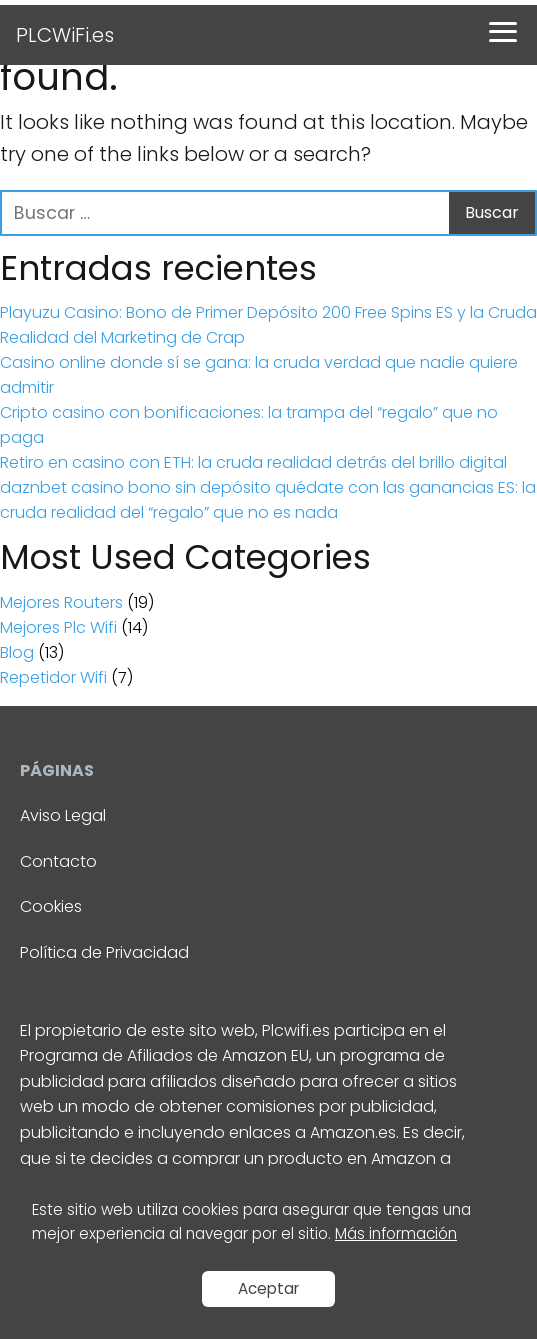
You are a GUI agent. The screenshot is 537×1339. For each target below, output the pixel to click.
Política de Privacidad (104, 952)
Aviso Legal (63, 815)
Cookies (51, 906)
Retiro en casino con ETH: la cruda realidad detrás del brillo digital (253, 462)
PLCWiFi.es (65, 35)
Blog (17, 652)
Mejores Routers (61, 602)
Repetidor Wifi (53, 677)
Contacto (58, 861)
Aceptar (268, 1288)
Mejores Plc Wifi (58, 627)
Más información (396, 1233)
